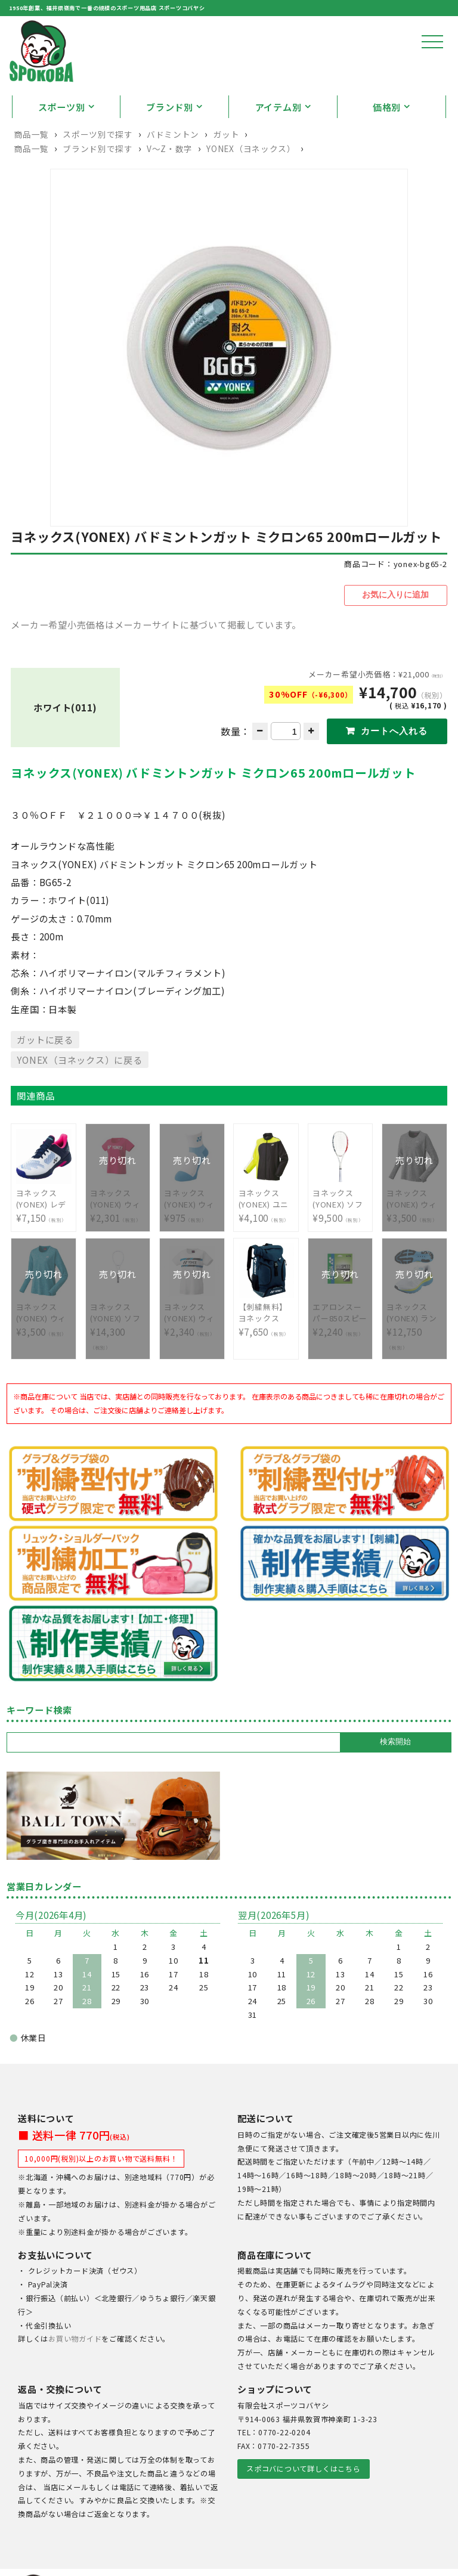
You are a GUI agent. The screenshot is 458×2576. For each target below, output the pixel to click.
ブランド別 (169, 131)
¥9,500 (340, 1222)
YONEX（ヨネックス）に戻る (79, 1082)
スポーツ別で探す (97, 159)
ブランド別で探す (97, 173)
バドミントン (173, 159)
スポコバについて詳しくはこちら (303, 2492)
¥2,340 (191, 1336)
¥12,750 (414, 1343)
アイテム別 (278, 131)
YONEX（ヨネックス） (250, 173)
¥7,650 (266, 1336)
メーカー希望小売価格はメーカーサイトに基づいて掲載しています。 (156, 648)
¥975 (191, 1222)
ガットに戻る (45, 1062)
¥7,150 (44, 1222)
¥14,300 (118, 1343)
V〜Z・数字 (170, 173)
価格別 (387, 131)
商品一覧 (31, 159)
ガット (226, 159)
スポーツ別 (61, 131)
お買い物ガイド (74, 2362)
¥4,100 (266, 1222)
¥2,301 (118, 1222)
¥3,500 (414, 1222)
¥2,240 (340, 1336)
